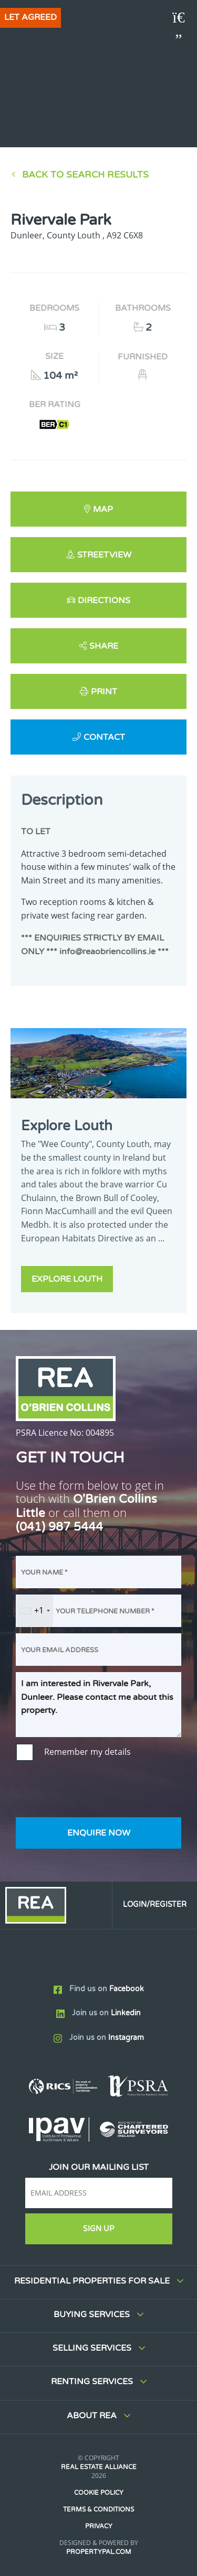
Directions (104, 600)
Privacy (98, 2526)
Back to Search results (85, 174)
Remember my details (87, 1752)
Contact (104, 737)
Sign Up (98, 2228)
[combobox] (34, 1611)
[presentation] (95, 1790)
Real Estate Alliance (99, 2467)
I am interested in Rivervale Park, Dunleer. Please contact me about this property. (98, 1704)
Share (103, 646)
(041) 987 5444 (59, 1527)
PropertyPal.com (98, 2552)
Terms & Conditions (98, 2509)
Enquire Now (98, 1833)
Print (104, 691)
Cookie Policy (98, 2493)
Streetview (104, 555)
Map (103, 509)
